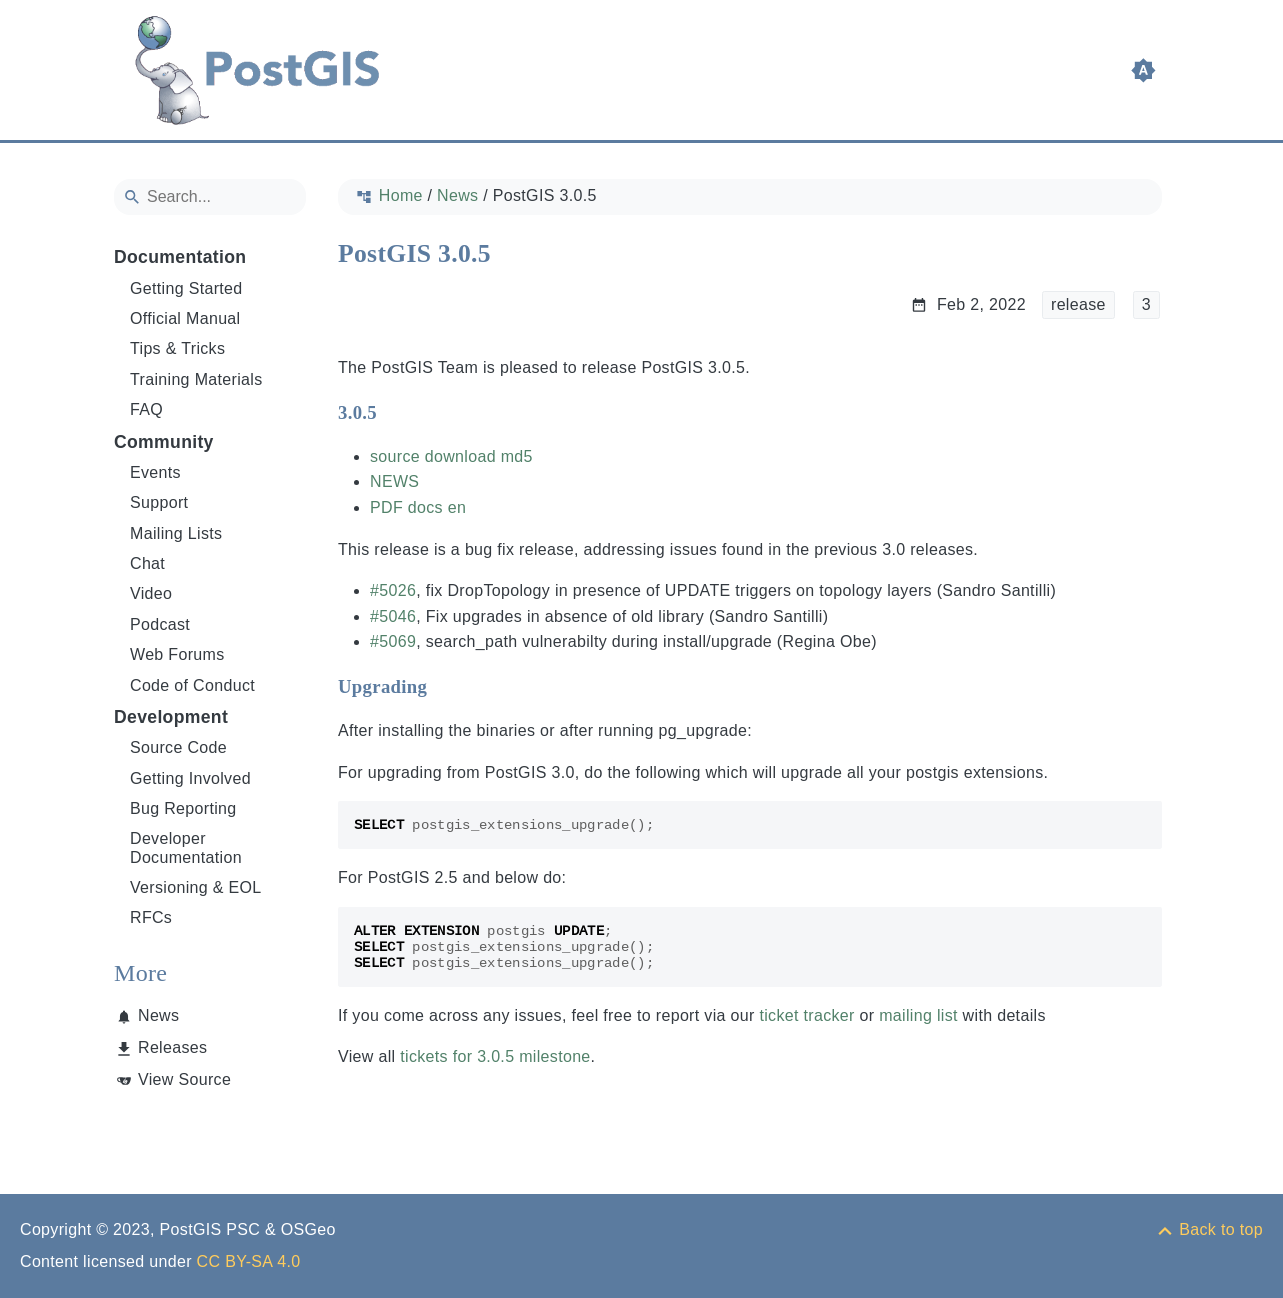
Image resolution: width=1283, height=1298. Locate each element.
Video (151, 593)
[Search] (210, 197)
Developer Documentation (186, 847)
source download (433, 456)
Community (164, 442)
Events (155, 472)
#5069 (393, 641)
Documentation (180, 257)
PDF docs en (418, 507)
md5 (516, 456)
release (1077, 304)
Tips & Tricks (177, 348)
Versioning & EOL (196, 887)
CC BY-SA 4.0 (249, 1261)
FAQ (146, 409)
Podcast (160, 624)
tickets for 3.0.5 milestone (495, 1056)
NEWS (394, 481)
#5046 (393, 616)
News (158, 1015)
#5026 (393, 590)
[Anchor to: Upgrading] (446, 686)
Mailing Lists (176, 533)
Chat (147, 563)
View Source (184, 1079)
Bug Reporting (183, 808)
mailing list (918, 1015)
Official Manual (185, 318)
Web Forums (177, 654)
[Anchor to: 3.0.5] (396, 412)
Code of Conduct (192, 685)
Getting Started (186, 288)
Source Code (178, 747)
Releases (172, 1047)
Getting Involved (190, 778)
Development (171, 717)
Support (159, 502)
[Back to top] (1209, 1229)
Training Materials (196, 379)
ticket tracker (806, 1015)
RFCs (151, 917)
